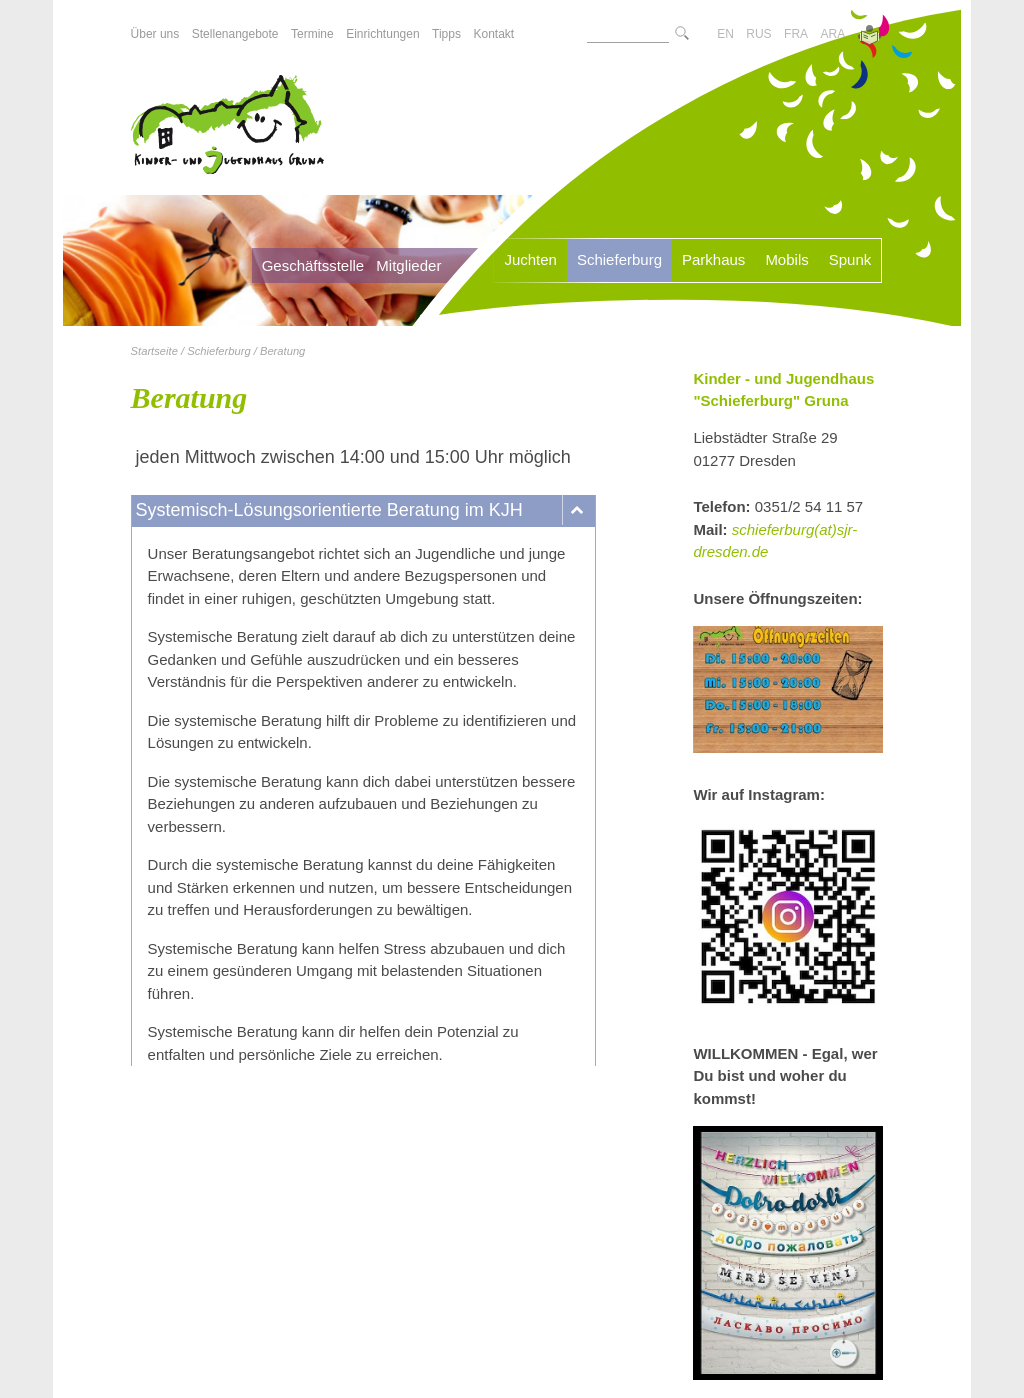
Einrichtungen (382, 34)
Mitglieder (408, 265)
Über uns (155, 34)
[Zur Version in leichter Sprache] (869, 37)
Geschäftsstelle (313, 265)
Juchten (530, 259)
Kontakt (493, 34)
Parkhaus (713, 259)
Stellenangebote (235, 34)
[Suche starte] (682, 34)
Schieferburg (619, 259)
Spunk (850, 259)
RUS (758, 34)
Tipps (446, 34)
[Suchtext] (628, 34)
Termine (312, 34)
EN (725, 34)
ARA (833, 34)
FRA (796, 34)
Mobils (786, 259)
